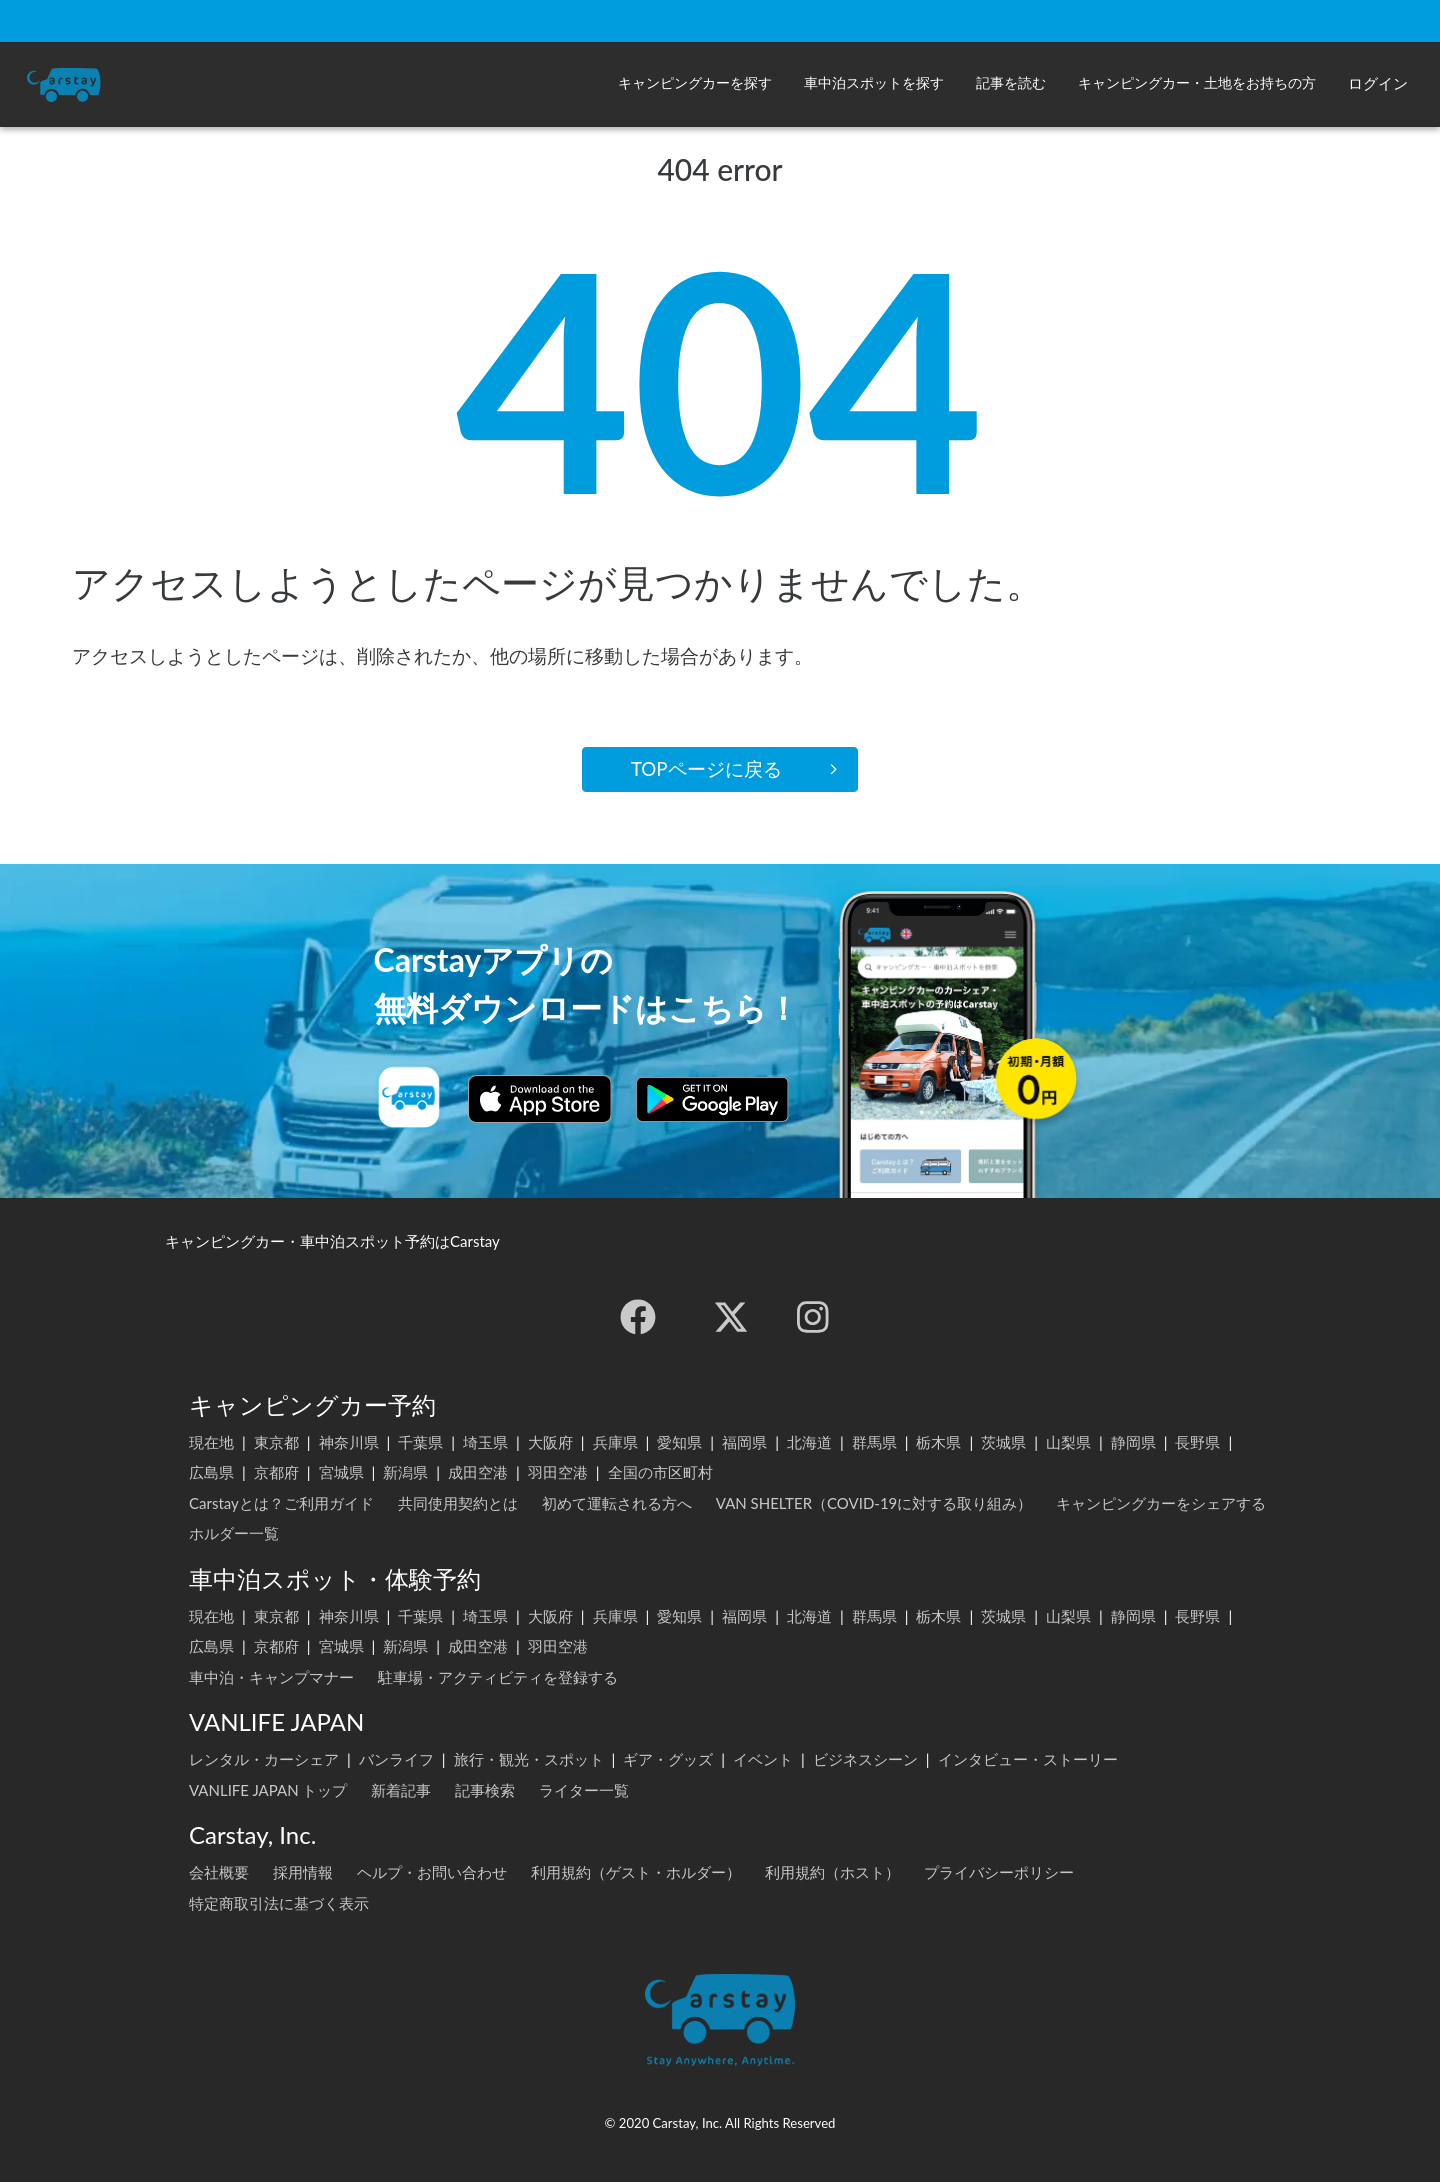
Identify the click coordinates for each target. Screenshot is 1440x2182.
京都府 (276, 1472)
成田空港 (478, 1472)
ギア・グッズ (668, 1759)
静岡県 (1133, 1442)
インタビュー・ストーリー (1028, 1759)
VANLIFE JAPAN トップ (268, 1790)
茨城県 (1003, 1442)
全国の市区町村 (660, 1472)
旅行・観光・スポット (529, 1759)
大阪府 (550, 1442)
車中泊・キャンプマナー (271, 1677)
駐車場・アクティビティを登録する (498, 1677)
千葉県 (420, 1442)
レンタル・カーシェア (264, 1759)
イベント (763, 1759)
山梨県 (1068, 1442)
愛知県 (679, 1442)
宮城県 (341, 1472)
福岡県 (744, 1442)
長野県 (1197, 1442)
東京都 (276, 1442)
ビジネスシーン (865, 1759)
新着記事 (401, 1790)
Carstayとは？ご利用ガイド (281, 1503)
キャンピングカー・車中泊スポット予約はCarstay (332, 1241)
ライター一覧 (584, 1790)
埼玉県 (485, 1442)
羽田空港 (558, 1472)
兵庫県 (615, 1442)
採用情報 (303, 1872)
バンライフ (396, 1759)
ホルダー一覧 (234, 1533)
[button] (695, 84)
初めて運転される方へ (617, 1503)
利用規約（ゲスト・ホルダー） (636, 1872)
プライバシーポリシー (999, 1872)
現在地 (211, 1442)
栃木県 (938, 1442)
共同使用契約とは (458, 1503)
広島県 (211, 1472)
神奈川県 (349, 1442)
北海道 (809, 1442)
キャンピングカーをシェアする (1161, 1503)
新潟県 (405, 1472)
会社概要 (219, 1872)
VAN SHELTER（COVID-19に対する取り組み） (874, 1503)
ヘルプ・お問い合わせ (432, 1872)
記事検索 (485, 1790)
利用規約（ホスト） (832, 1872)
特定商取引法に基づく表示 (279, 1903)
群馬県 (874, 1442)
